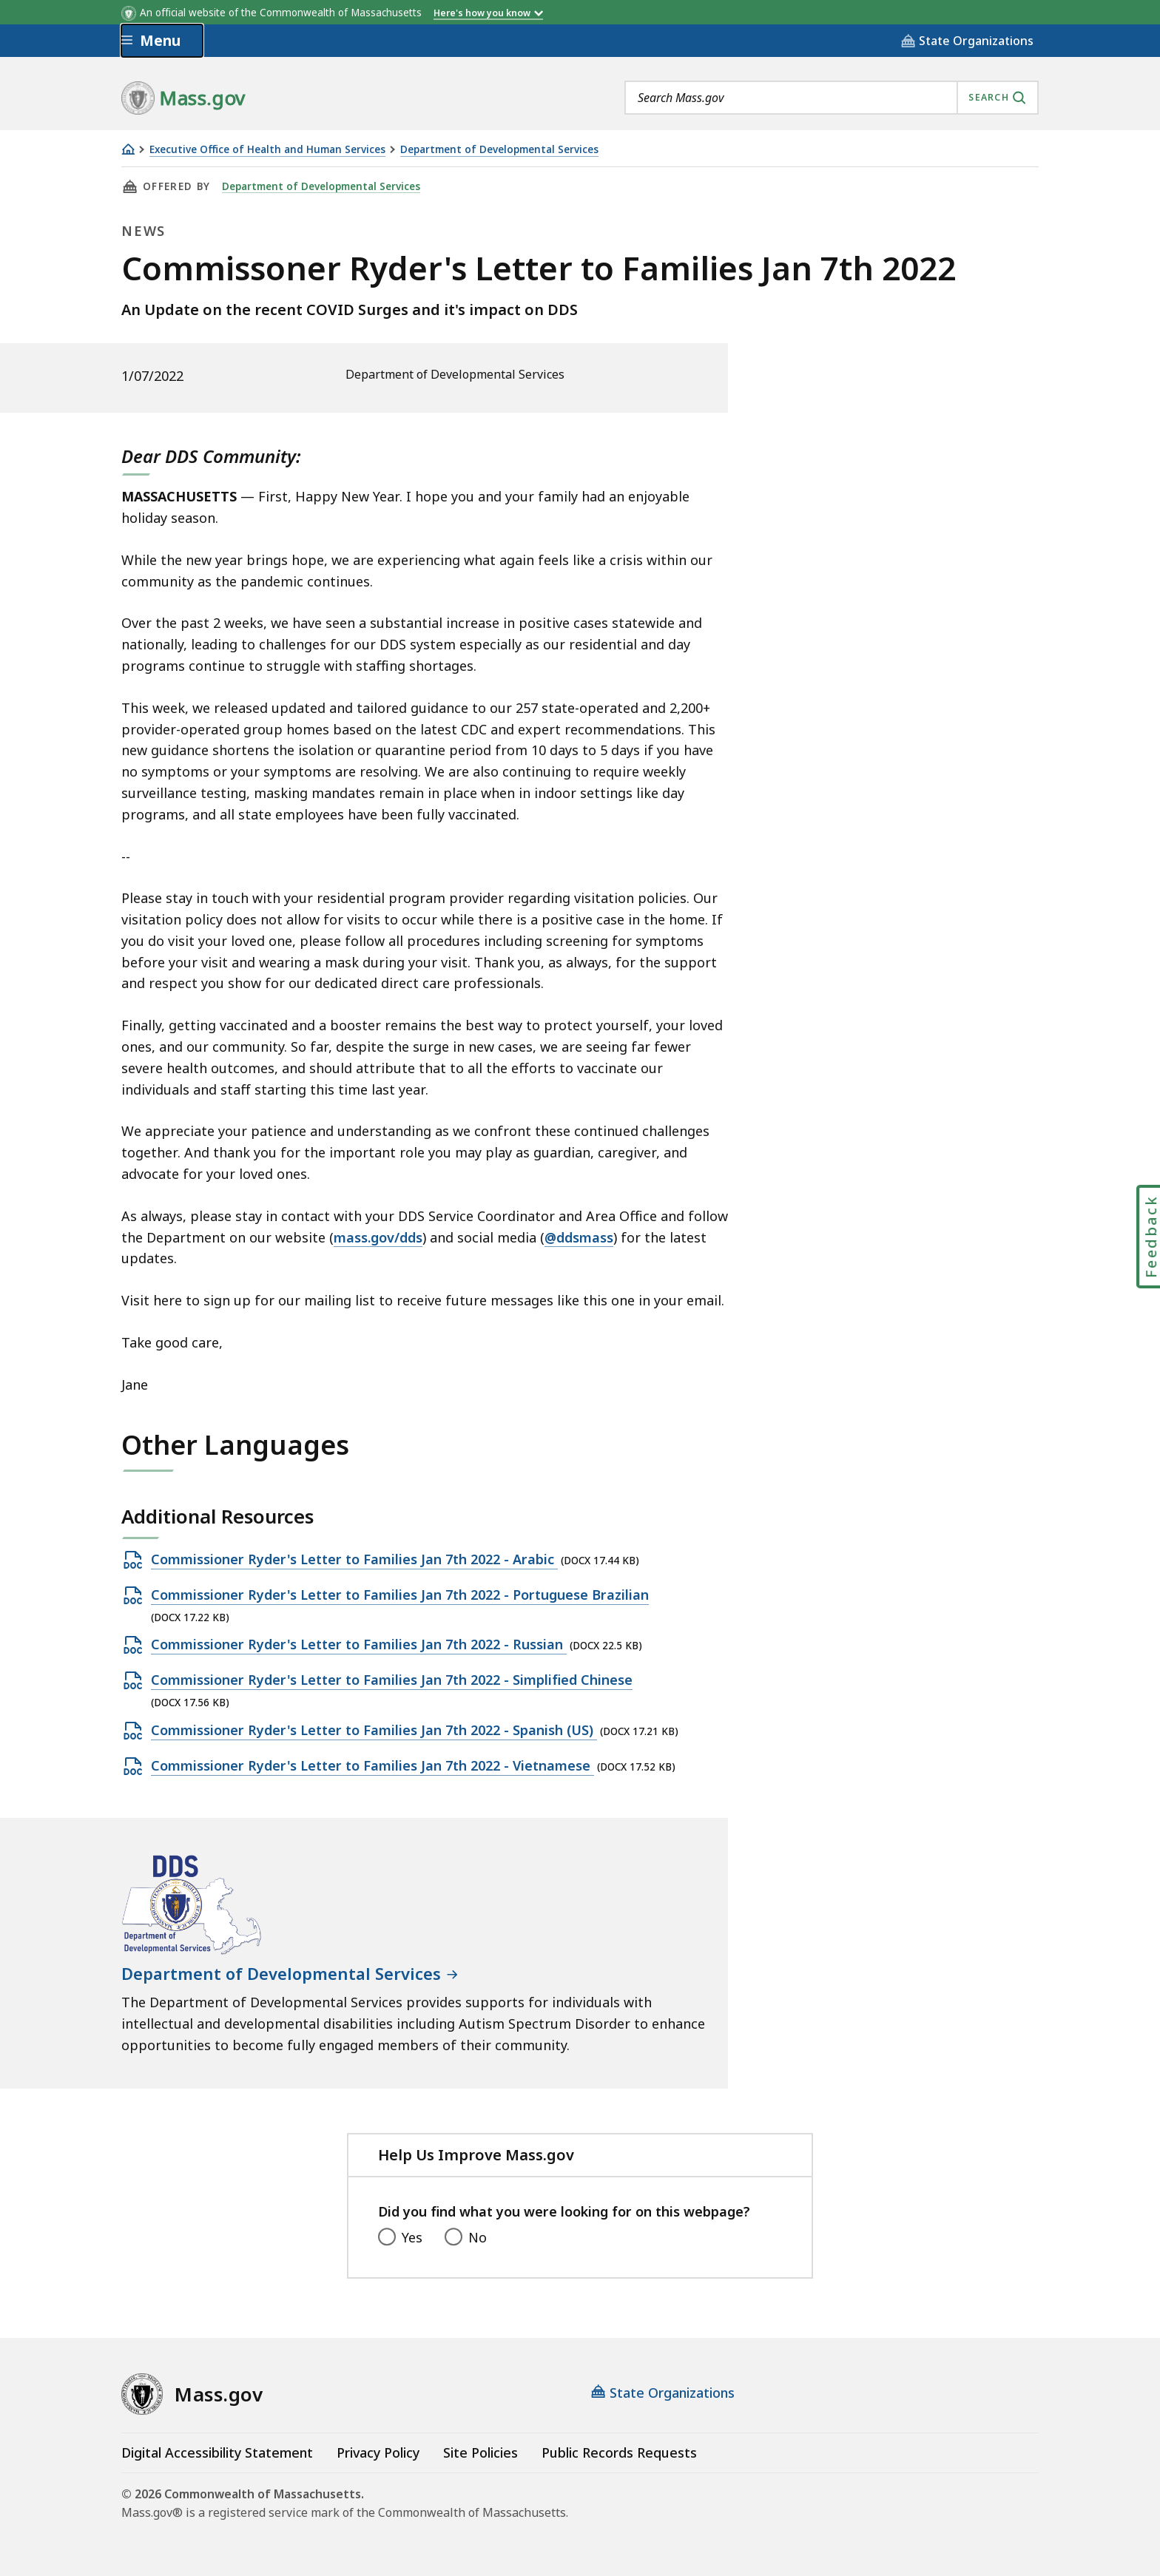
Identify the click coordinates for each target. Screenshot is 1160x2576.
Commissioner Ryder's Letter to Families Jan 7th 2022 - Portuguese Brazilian (400, 1595)
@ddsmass (578, 1237)
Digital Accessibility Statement (217, 2452)
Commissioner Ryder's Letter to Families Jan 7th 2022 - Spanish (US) (374, 1730)
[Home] (128, 149)
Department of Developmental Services (499, 149)
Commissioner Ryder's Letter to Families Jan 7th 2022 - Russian (359, 1644)
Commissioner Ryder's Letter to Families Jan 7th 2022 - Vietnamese (372, 1766)
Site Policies (480, 2452)
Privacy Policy (378, 2452)
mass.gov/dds (378, 1237)
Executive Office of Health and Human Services (267, 149)
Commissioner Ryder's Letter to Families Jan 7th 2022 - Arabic (354, 1559)
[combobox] (831, 98)
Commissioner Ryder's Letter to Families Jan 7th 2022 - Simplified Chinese (392, 1680)
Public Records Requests (619, 2452)
